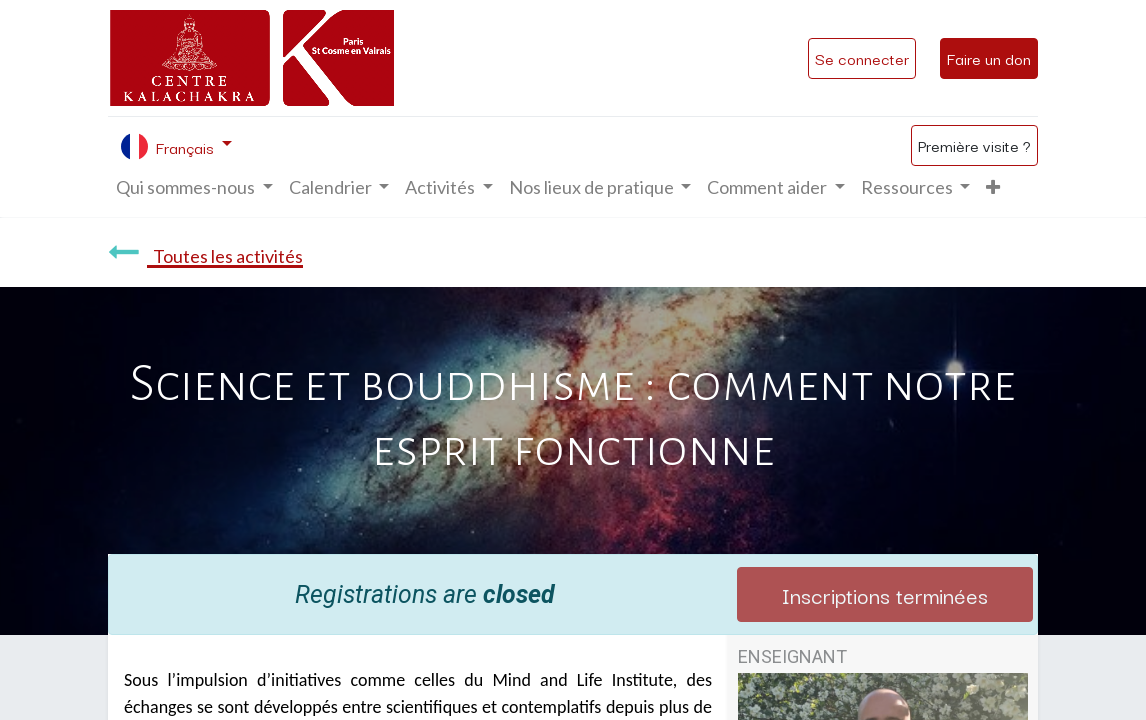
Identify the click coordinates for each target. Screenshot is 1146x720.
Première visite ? (974, 145)
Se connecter (862, 58)
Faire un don (989, 58)
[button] (993, 187)
